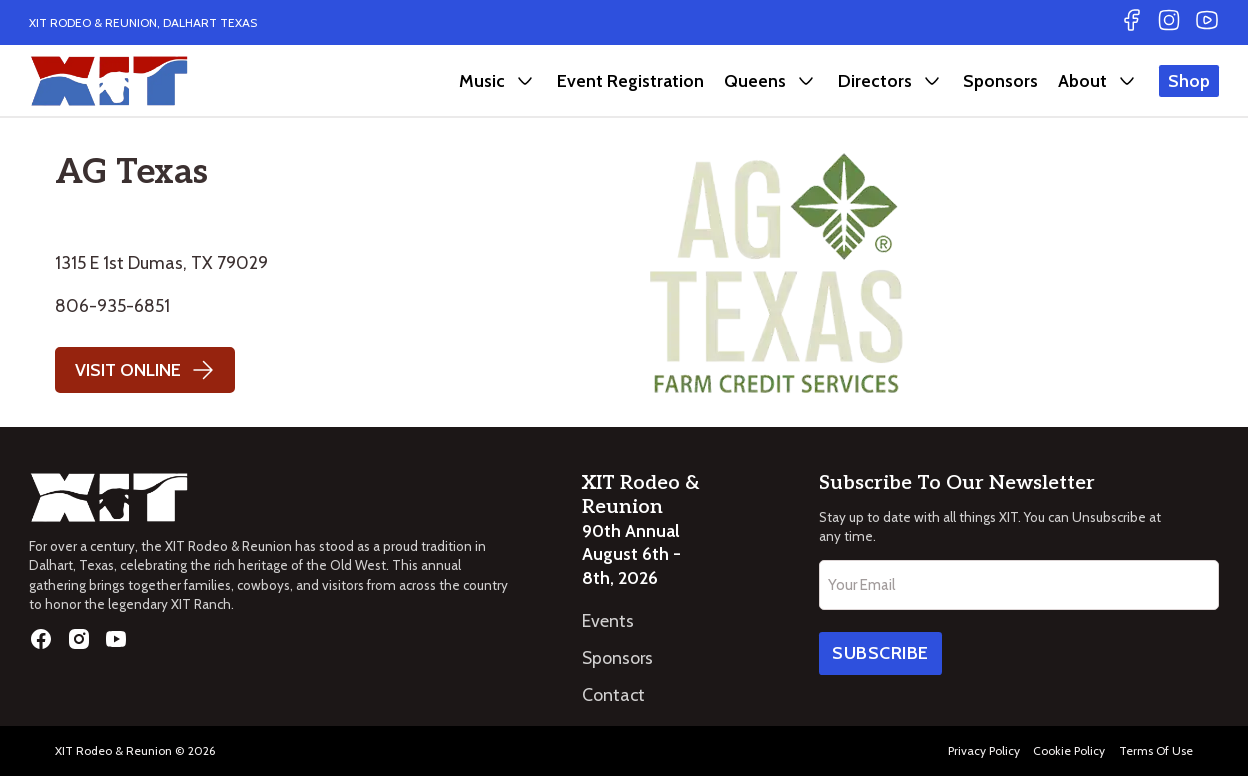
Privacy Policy (984, 750)
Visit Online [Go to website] (145, 370)
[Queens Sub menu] (806, 81)
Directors (875, 80)
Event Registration (630, 80)
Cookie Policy (1069, 750)
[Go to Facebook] (1132, 22)
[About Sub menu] (1127, 81)
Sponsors (1000, 80)
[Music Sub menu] (525, 81)
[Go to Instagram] (1169, 22)
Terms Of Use (1156, 750)
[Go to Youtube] (1207, 22)
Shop (1189, 80)
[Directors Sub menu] (932, 81)
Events (608, 620)
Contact (613, 694)
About (1082, 80)
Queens (755, 80)
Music (482, 80)
